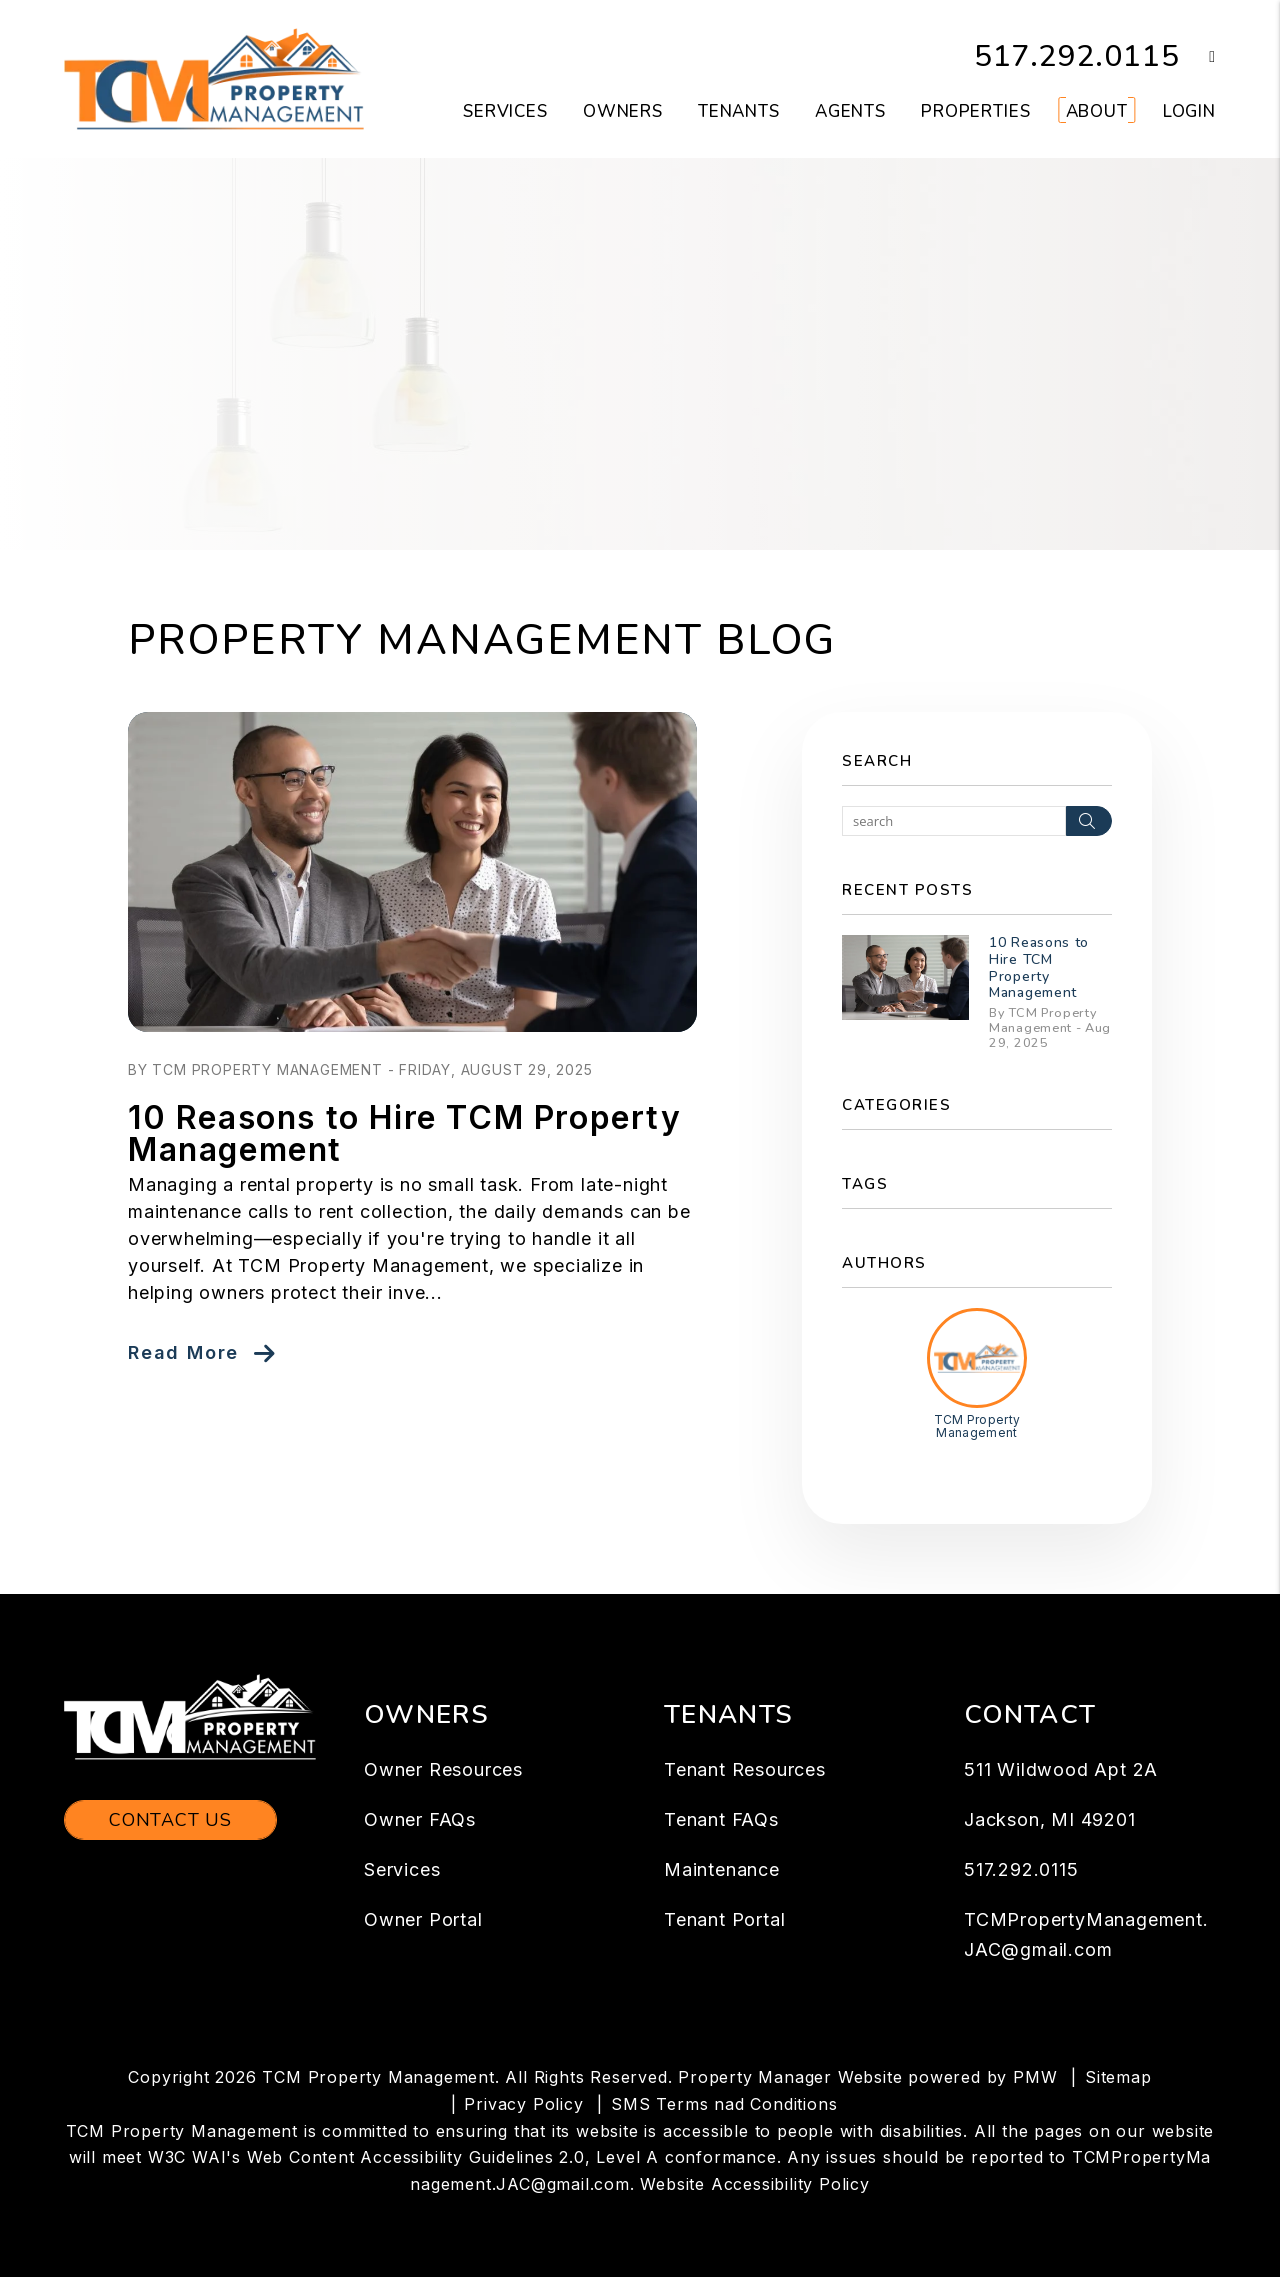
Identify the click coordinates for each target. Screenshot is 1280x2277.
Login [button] (1189, 111)
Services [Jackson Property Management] (505, 111)
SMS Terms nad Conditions (724, 2104)
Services (402, 1869)
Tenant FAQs (721, 1819)
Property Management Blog (482, 640)
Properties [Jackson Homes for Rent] (976, 111)
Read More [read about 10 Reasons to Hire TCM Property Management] (183, 1352)
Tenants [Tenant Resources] (739, 111)
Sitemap (1118, 2077)
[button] (1197, 57)
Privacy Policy (523, 2104)
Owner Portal (423, 1919)
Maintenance (722, 1869)
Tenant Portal (724, 1919)
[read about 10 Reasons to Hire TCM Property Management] (412, 872)
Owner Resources (443, 1769)
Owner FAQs (420, 1819)
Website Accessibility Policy (754, 2184)
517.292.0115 (1077, 56)
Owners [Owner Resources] (623, 111)
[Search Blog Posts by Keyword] (954, 821)
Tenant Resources (745, 1769)
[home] (214, 78)
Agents (850, 111)
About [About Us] (1097, 111)
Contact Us (170, 1820)
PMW (1035, 2077)
